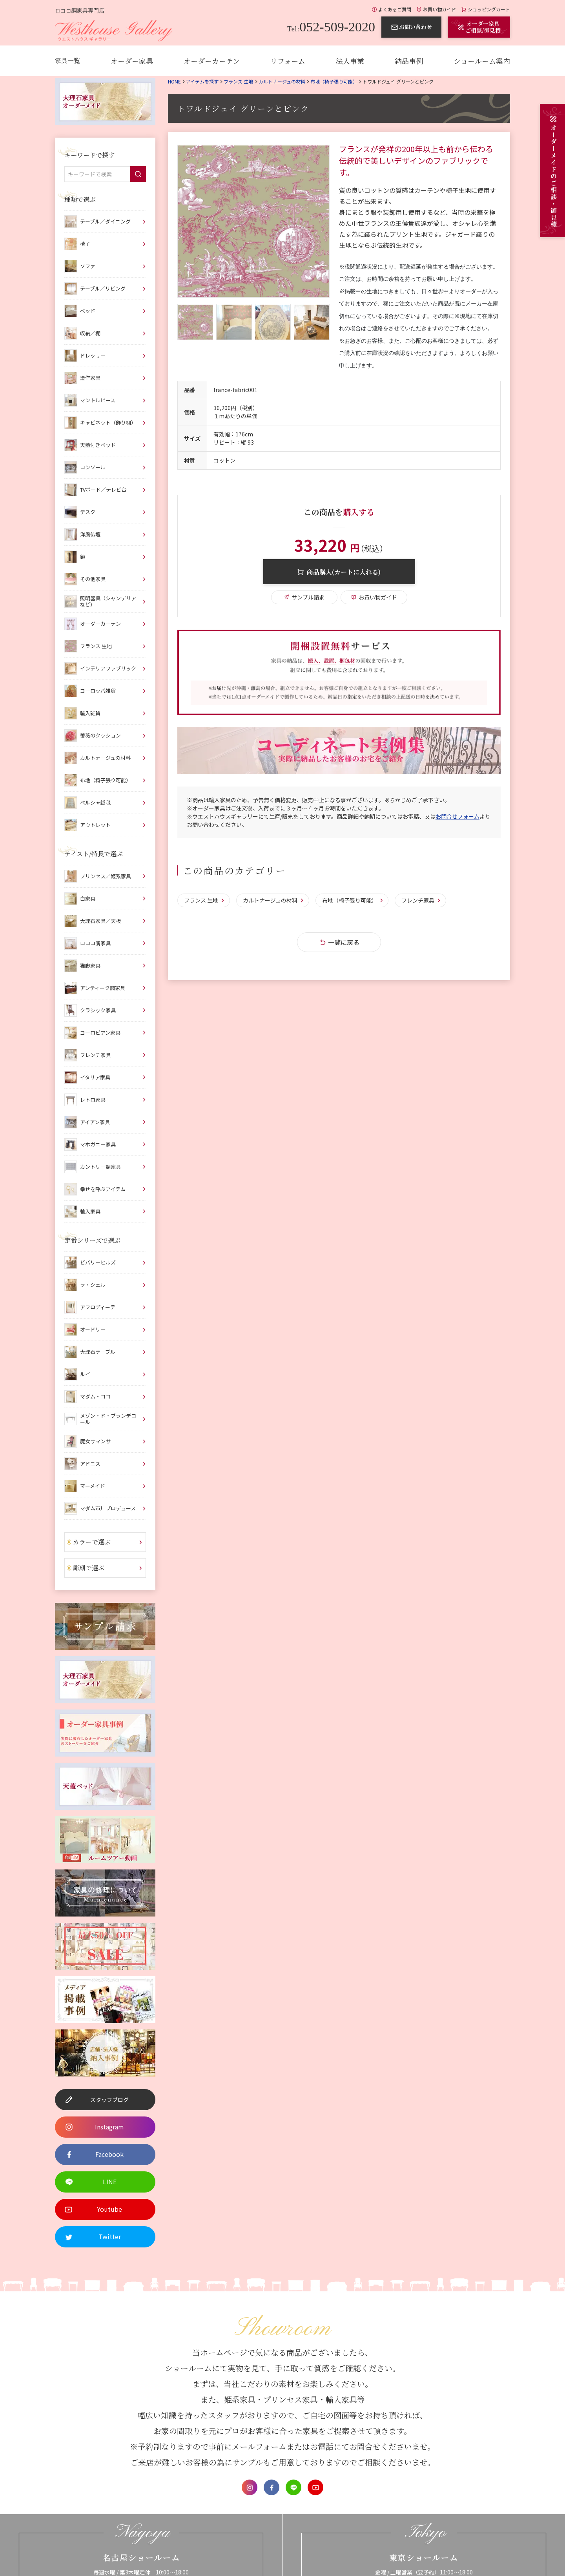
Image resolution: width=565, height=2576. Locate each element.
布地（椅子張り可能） (333, 81)
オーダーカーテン (212, 61)
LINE (293, 2487)
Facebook (271, 2487)
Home (174, 81)
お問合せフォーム (457, 816)
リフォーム (287, 61)
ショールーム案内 (482, 61)
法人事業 (350, 61)
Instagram (249, 2487)
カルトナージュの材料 (282, 81)
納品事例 (409, 61)
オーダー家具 (132, 61)
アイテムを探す (202, 81)
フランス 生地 (238, 81)
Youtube (315, 2487)
